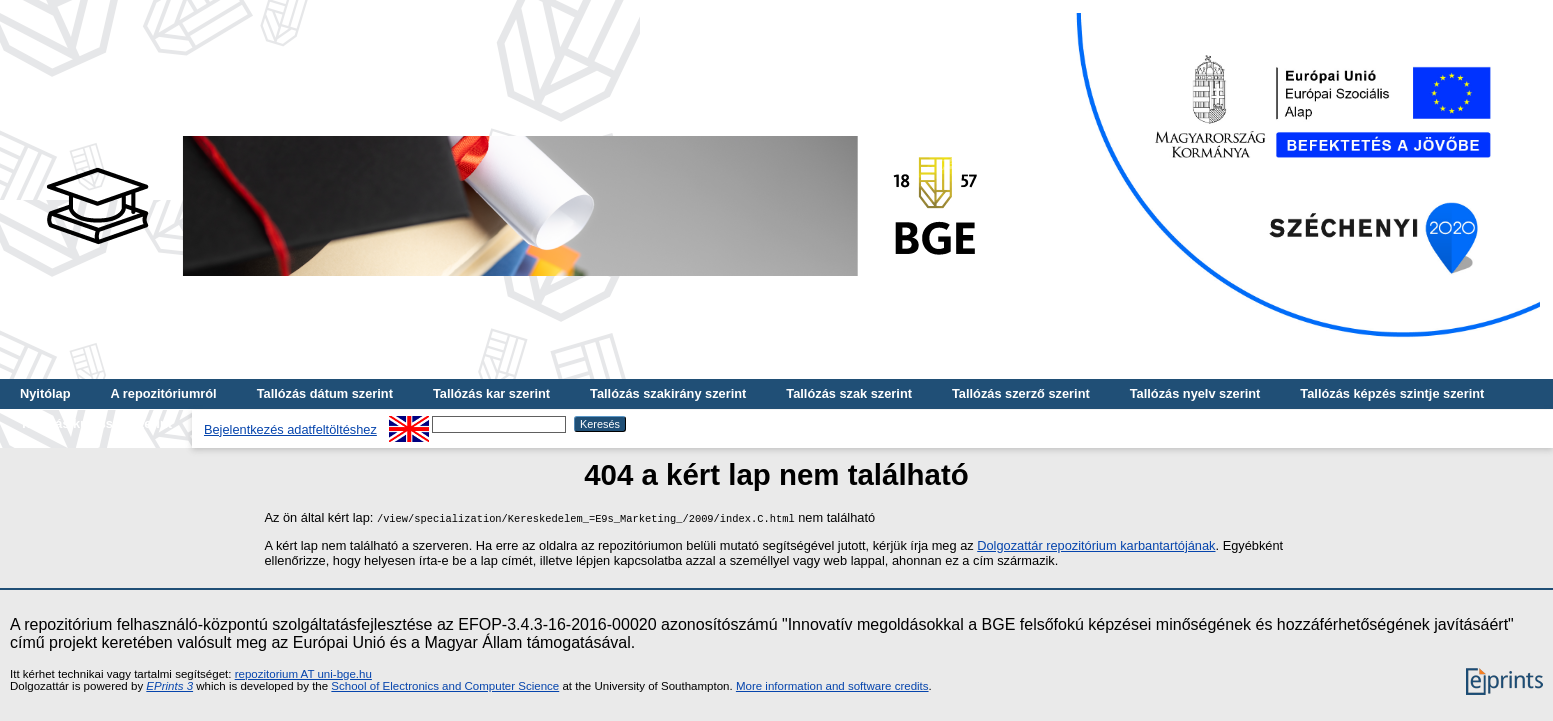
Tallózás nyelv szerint (1195, 393)
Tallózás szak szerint (849, 393)
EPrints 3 (169, 686)
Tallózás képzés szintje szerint (1392, 393)
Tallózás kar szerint (491, 393)
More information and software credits (832, 686)
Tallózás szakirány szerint (668, 393)
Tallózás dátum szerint (325, 393)
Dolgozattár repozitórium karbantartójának (1096, 545)
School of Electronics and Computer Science (445, 686)
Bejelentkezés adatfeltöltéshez (290, 429)
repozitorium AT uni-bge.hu (303, 674)
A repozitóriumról (163, 393)
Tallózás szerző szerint (1021, 393)
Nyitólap (45, 393)
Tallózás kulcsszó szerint (96, 423)
